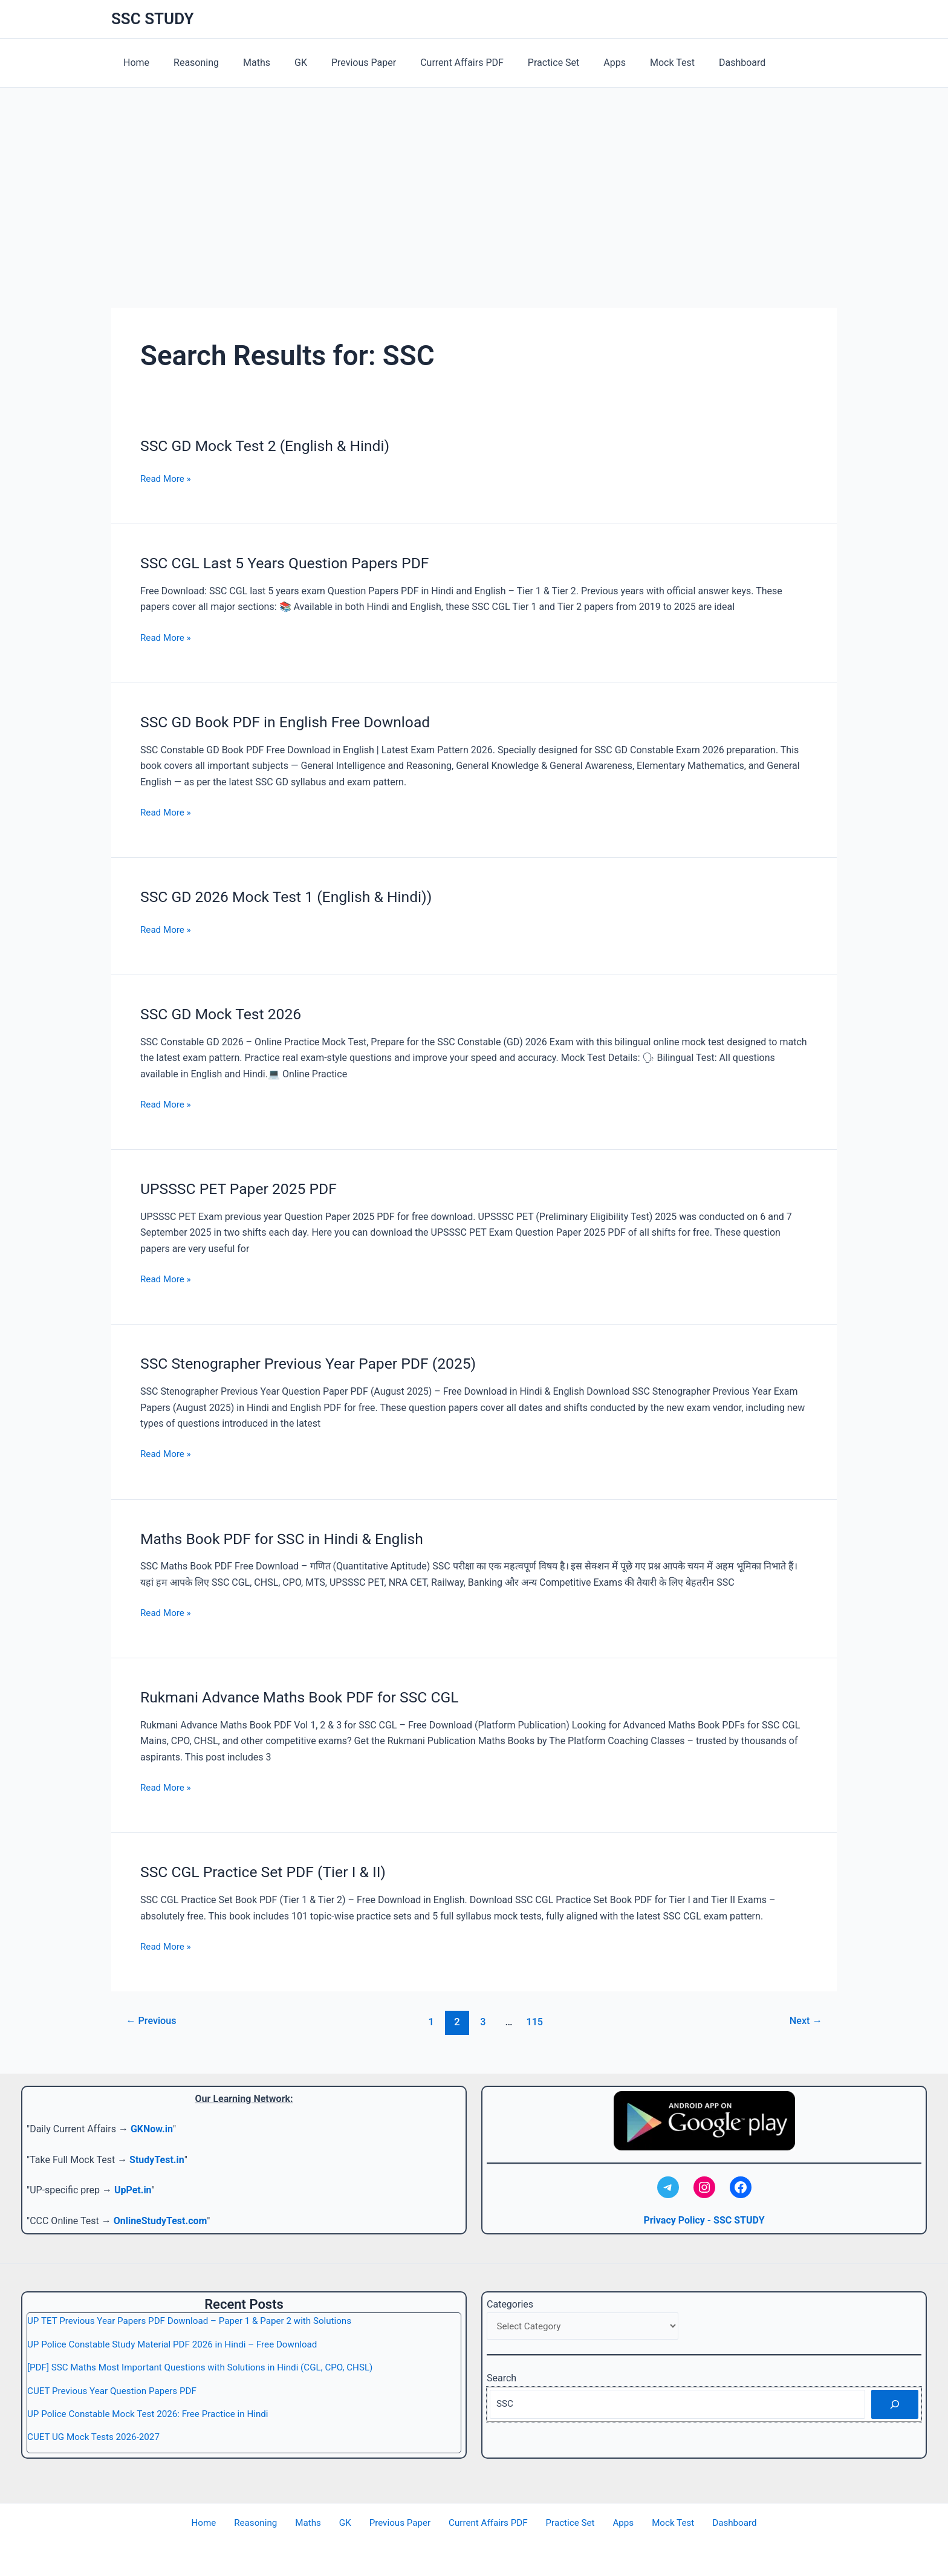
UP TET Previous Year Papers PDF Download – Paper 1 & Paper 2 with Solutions (198, 2320)
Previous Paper (342, 62)
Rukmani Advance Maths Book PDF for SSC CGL (308, 1697)
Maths (244, 62)
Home (134, 62)
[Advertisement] (474, 178)
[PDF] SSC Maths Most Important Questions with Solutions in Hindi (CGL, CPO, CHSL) (209, 2367)
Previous (153, 2022)
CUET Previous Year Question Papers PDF (116, 2390)
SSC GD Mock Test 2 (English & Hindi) (271, 445)
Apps (578, 62)
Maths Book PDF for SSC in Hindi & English (289, 1539)
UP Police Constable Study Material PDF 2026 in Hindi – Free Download (180, 2344)
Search (501, 2379)
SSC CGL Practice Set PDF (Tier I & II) (269, 1872)
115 (536, 2022)
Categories (510, 2304)
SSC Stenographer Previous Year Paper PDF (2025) (317, 1363)
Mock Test (631, 62)
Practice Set (522, 62)
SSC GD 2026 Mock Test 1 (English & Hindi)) (294, 896)
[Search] (894, 2405)
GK (284, 62)
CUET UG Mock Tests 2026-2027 (97, 2436)
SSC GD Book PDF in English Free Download (293, 722)
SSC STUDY (152, 19)
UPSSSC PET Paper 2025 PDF (244, 1188)
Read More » (166, 479)
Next (804, 2022)
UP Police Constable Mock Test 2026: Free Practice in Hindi (154, 2413)
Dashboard (696, 62)
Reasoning (189, 62)
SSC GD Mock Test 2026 (225, 1014)
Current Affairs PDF (435, 62)
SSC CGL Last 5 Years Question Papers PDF (292, 563)
